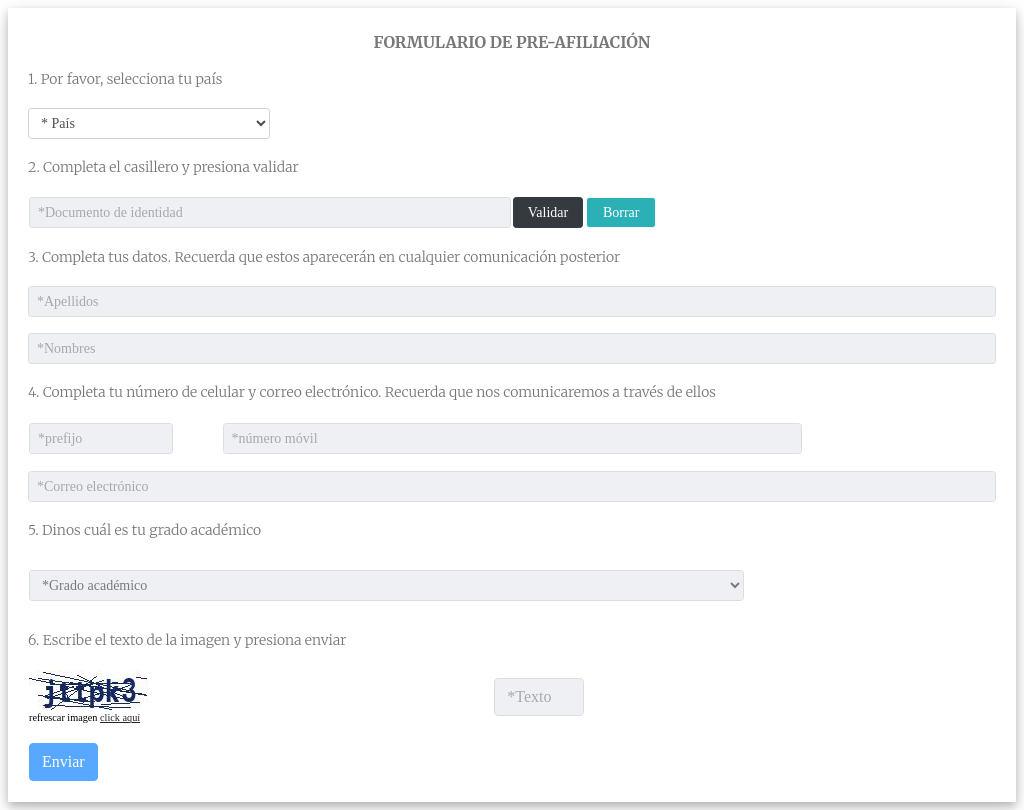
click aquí (120, 717)
